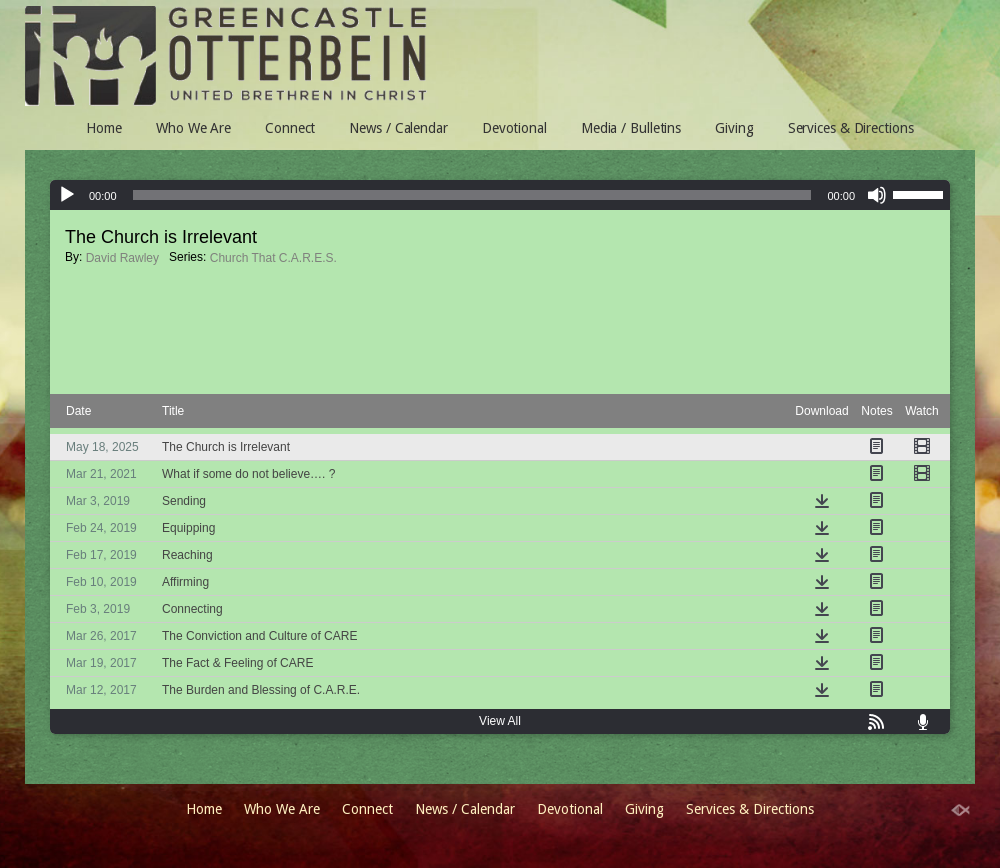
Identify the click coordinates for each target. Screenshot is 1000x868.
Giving (734, 128)
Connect (290, 128)
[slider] (921, 193)
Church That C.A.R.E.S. (273, 258)
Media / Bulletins (631, 128)
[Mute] (877, 195)
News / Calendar (398, 128)
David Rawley (122, 258)
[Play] (67, 195)
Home (104, 128)
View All (500, 721)
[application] (500, 195)
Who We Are (193, 128)
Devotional (514, 128)
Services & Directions (851, 128)
